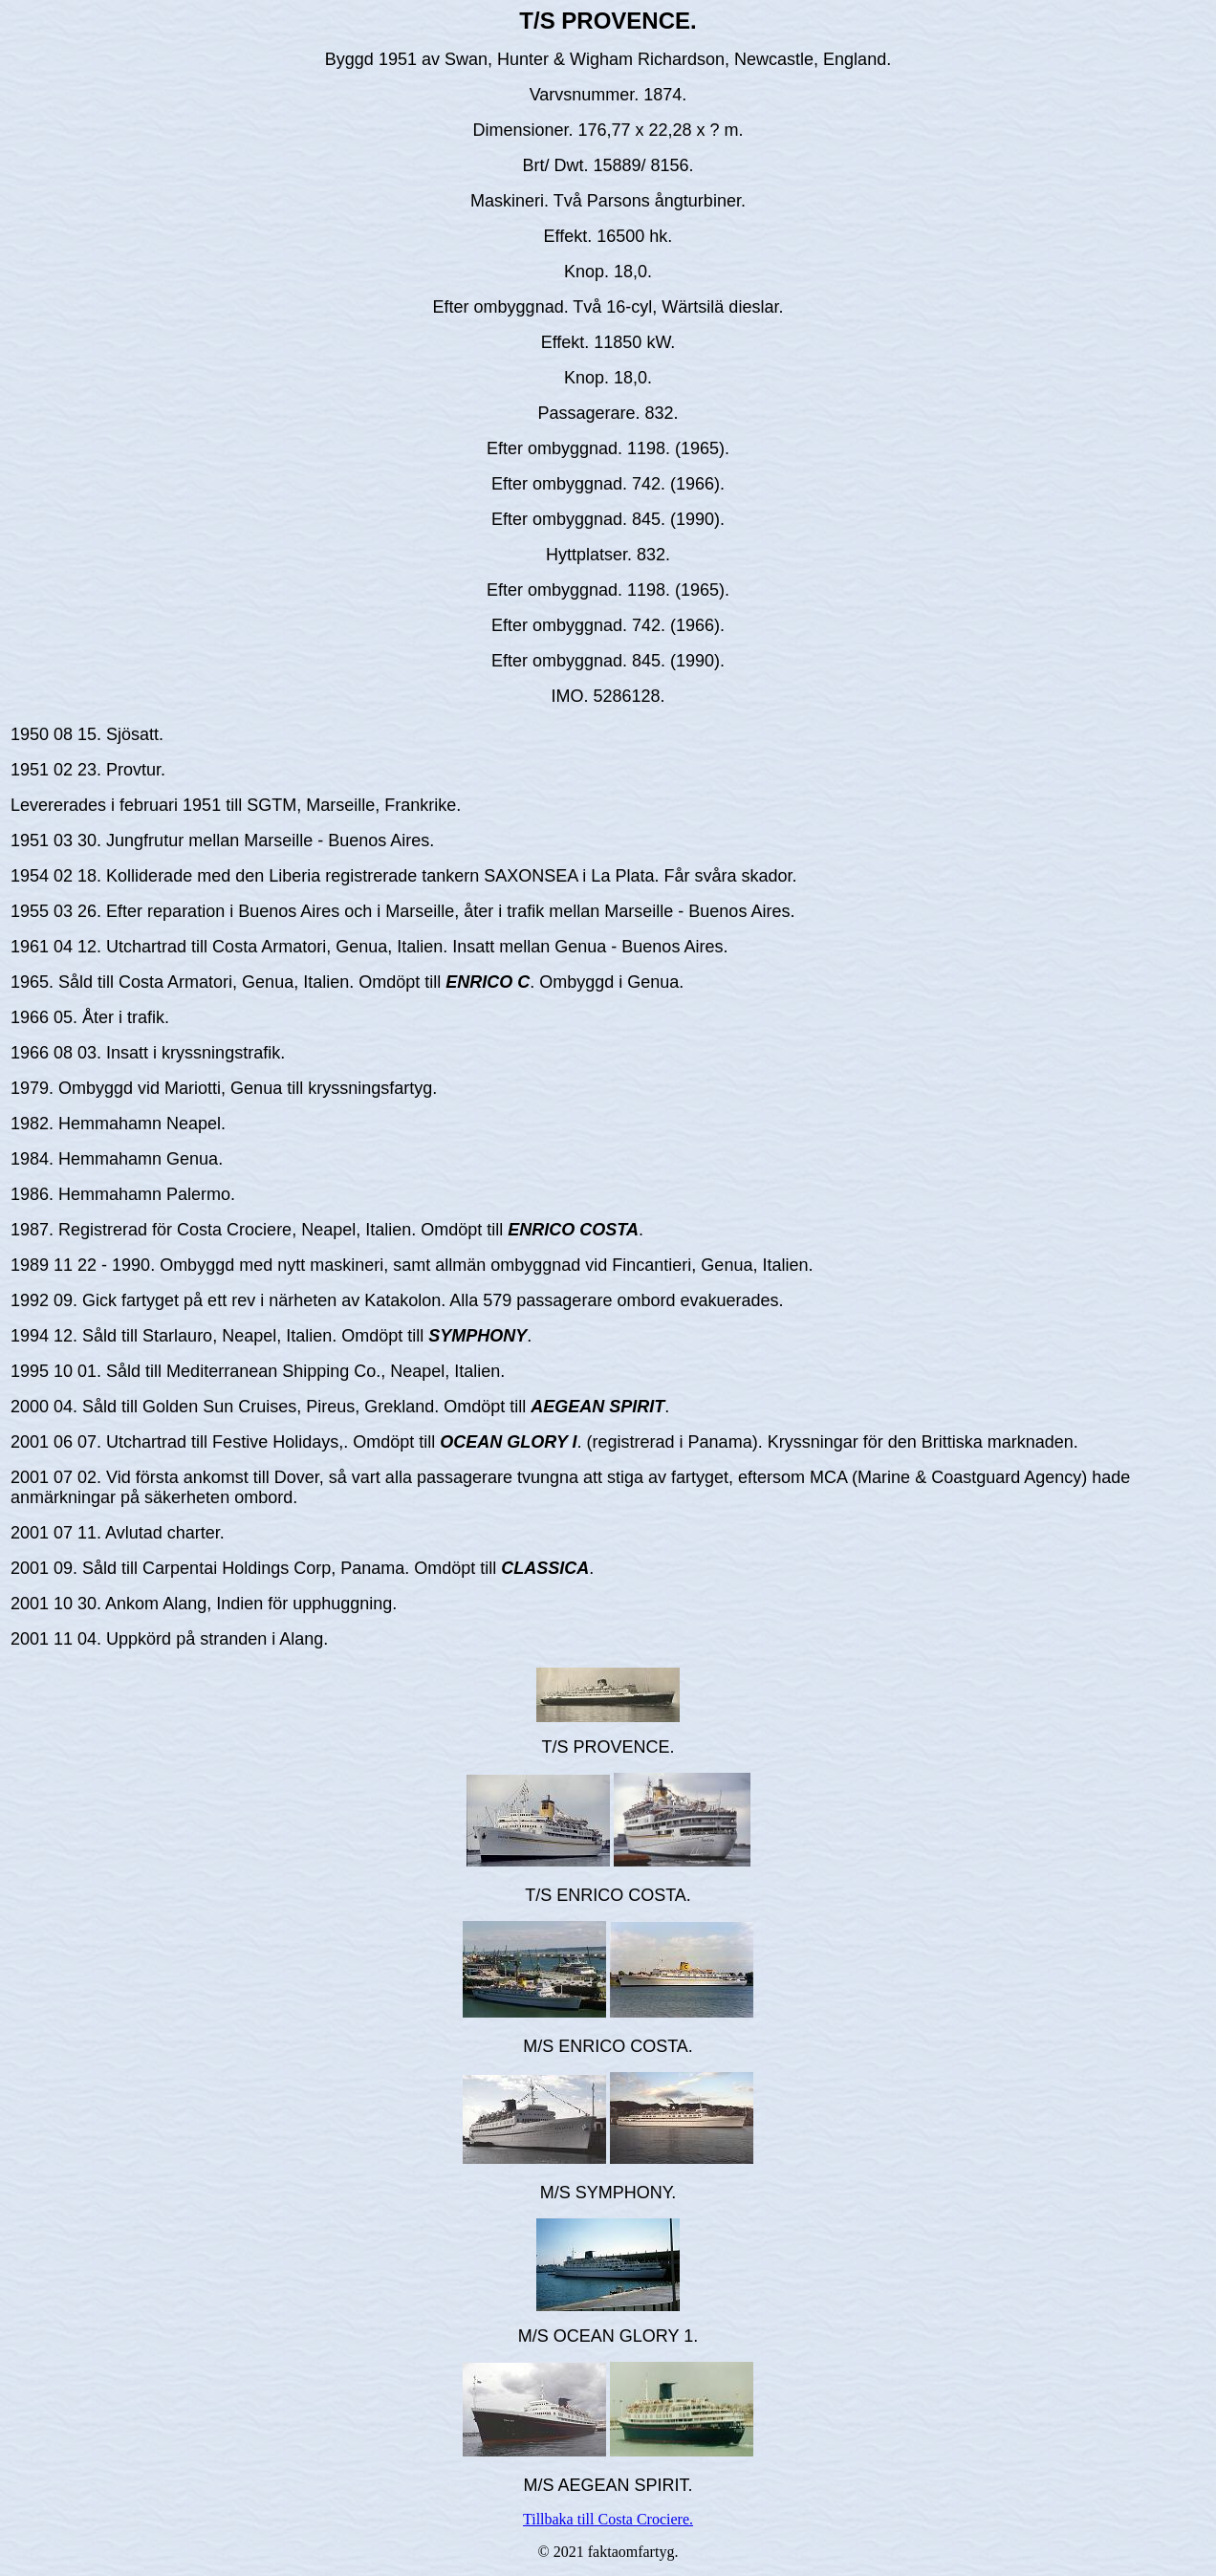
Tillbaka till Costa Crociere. (608, 2519)
